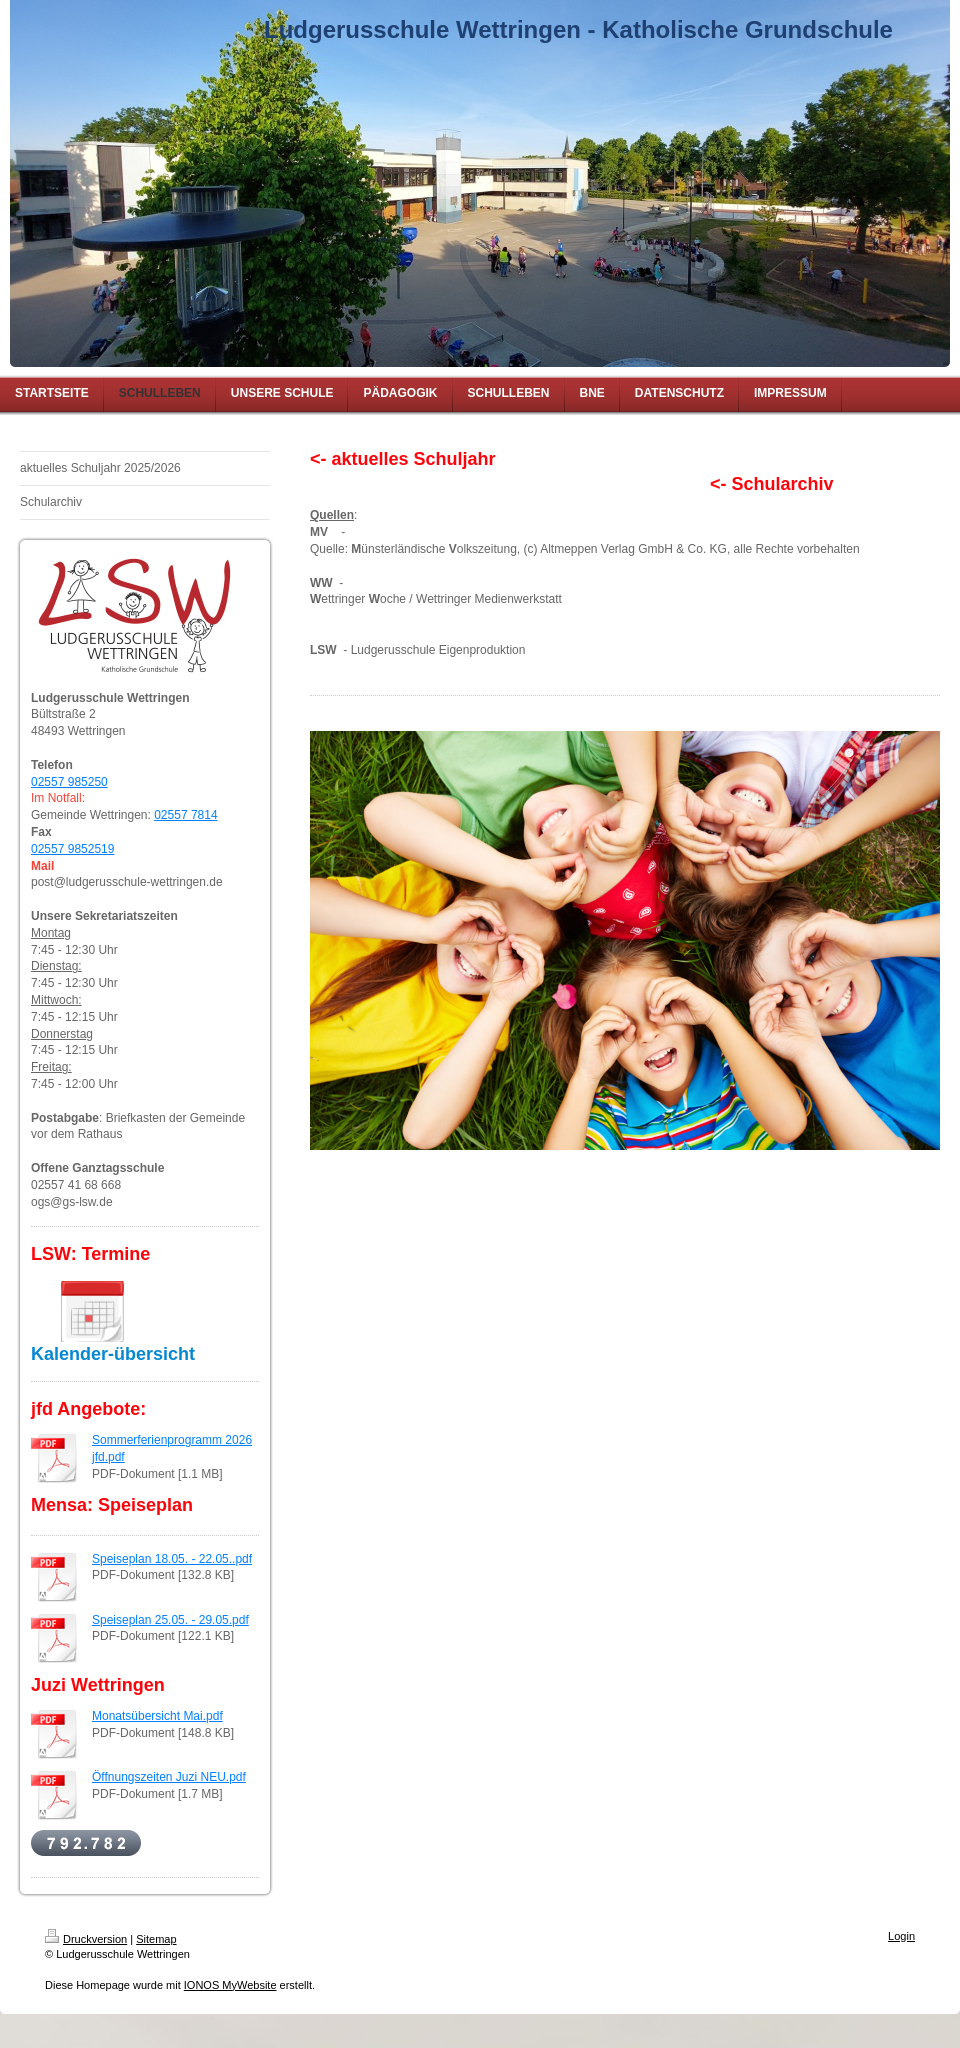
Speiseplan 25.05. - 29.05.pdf (170, 1620)
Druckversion (86, 1939)
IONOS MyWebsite (230, 1985)
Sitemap (156, 1939)
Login (901, 1936)
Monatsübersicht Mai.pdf (157, 1716)
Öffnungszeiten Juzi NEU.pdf (169, 1777)
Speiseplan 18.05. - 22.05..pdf (172, 1559)
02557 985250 (69, 782)
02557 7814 (185, 815)
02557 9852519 (72, 849)
